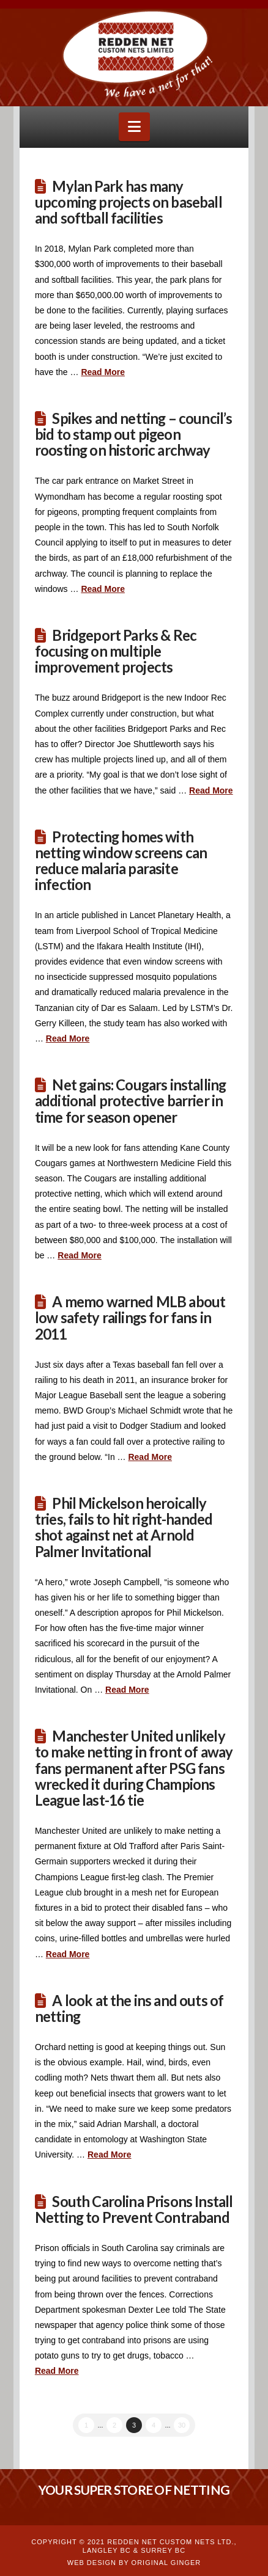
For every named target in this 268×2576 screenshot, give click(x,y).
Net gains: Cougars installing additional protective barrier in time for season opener (130, 1100)
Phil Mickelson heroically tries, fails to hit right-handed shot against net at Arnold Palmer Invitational (123, 1527)
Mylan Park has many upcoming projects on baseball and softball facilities (128, 202)
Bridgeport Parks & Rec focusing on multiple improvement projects (115, 651)
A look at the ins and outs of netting (129, 2008)
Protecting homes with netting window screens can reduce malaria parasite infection (121, 861)
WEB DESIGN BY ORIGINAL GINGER (134, 2562)
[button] (134, 126)
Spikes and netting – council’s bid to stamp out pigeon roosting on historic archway (133, 434)
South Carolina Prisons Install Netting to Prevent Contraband (134, 2209)
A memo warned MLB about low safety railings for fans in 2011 (130, 1317)
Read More (103, 372)
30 (181, 2425)
